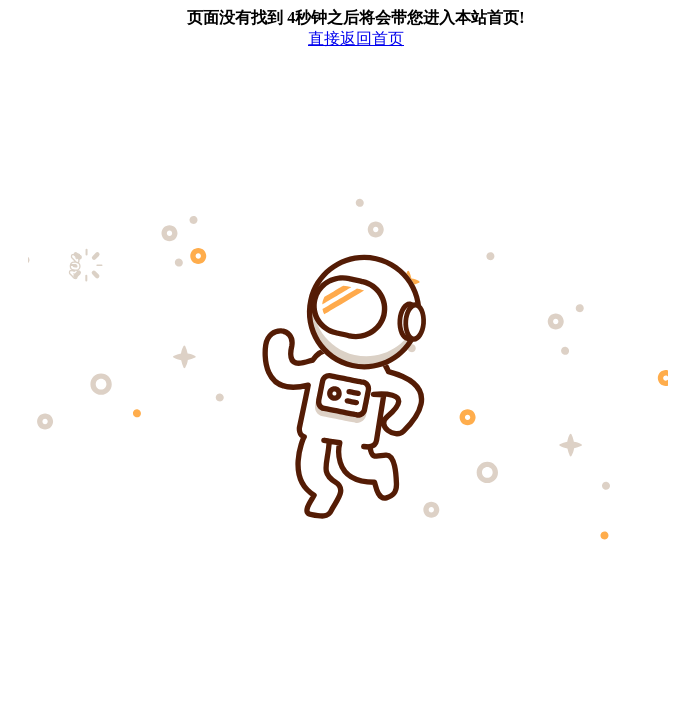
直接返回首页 (356, 38)
